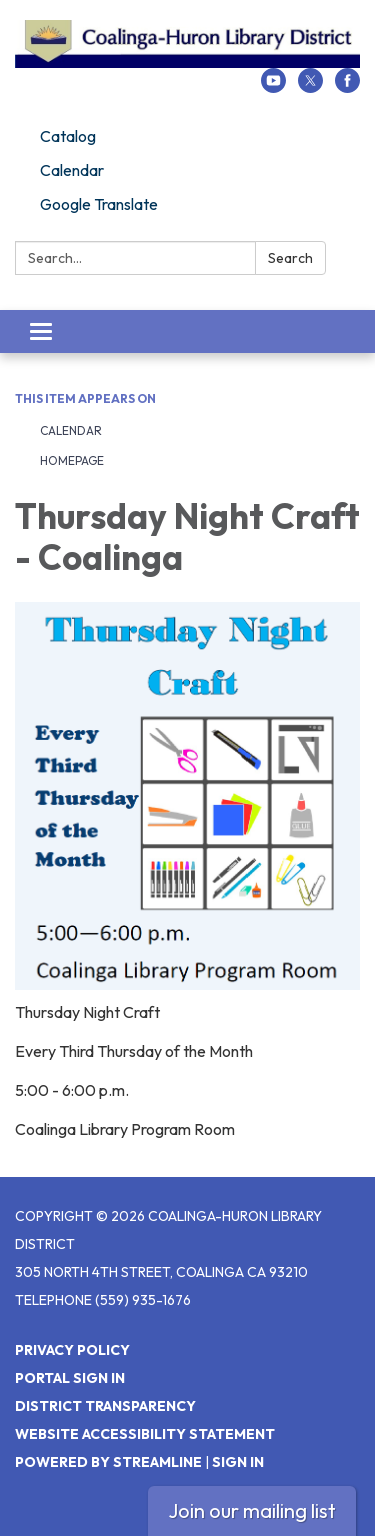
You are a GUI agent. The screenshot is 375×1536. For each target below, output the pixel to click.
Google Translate (99, 204)
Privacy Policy (72, 1350)
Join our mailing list (252, 1510)
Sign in (238, 1462)
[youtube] (273, 87)
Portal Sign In (70, 1378)
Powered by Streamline (108, 1462)
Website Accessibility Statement (145, 1434)
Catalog (68, 136)
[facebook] (347, 87)
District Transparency (105, 1406)
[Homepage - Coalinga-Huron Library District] (187, 44)
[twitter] (310, 87)
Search (290, 258)
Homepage (72, 460)
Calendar (72, 170)
